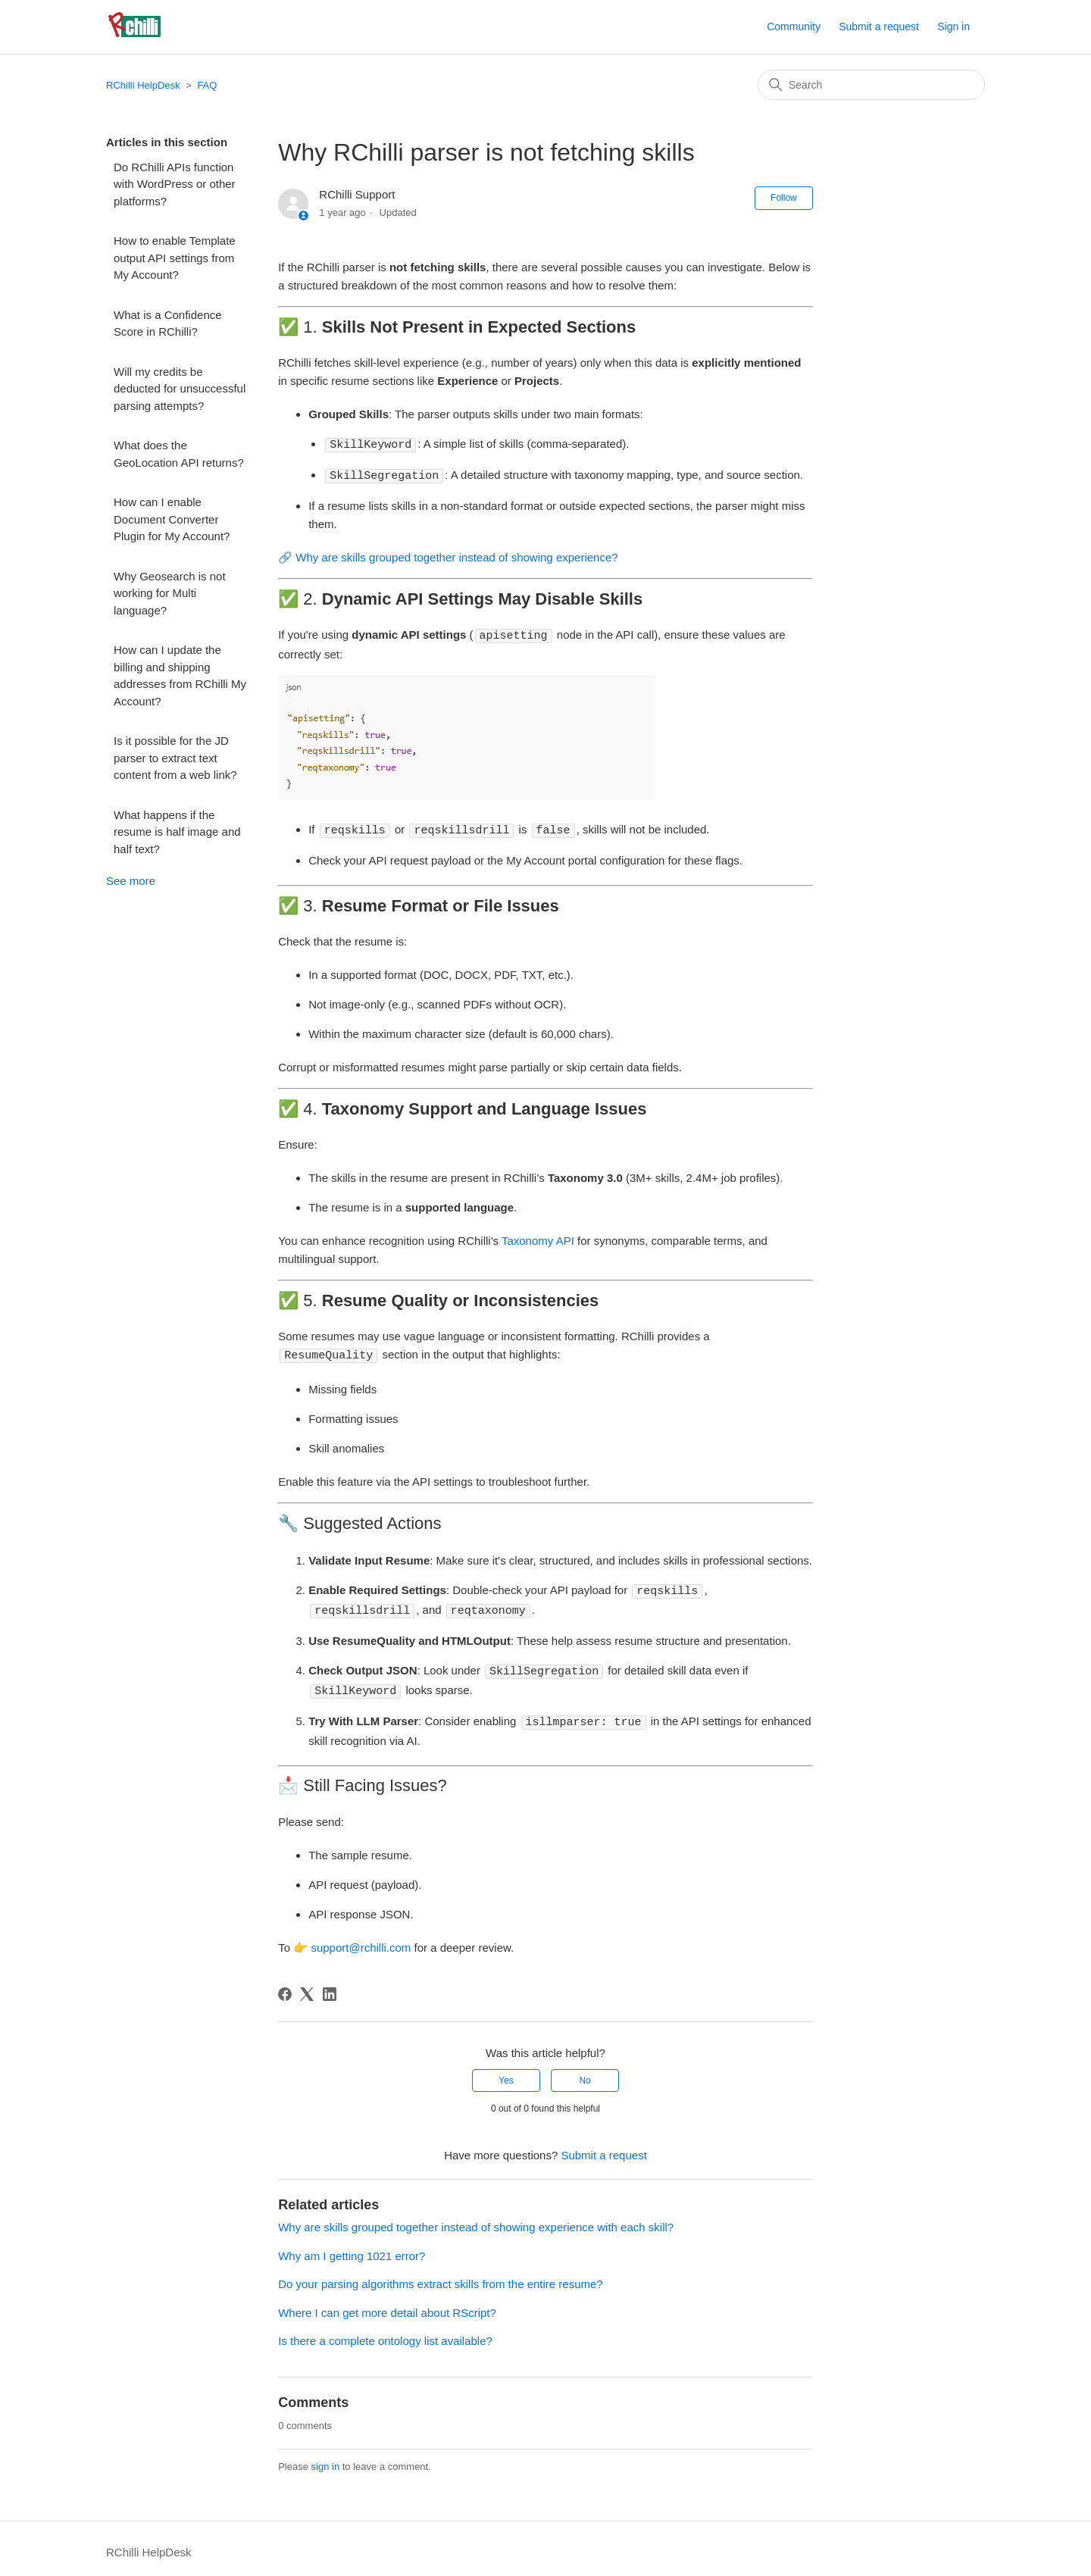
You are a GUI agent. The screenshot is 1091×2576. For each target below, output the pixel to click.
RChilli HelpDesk (143, 85)
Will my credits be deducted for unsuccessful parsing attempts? (179, 388)
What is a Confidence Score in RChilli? (168, 323)
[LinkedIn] (329, 1986)
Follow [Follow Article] (784, 197)
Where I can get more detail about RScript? (387, 2305)
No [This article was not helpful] (584, 2073)
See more (130, 880)
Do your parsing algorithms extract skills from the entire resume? (440, 2276)
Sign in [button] (953, 26)
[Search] (871, 85)
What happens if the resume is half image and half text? (177, 831)
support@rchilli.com (361, 1940)
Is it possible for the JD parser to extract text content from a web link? (175, 757)
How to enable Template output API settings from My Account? (175, 257)
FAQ (207, 85)
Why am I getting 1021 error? (351, 2248)
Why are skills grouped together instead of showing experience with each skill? (476, 2219)
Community (794, 26)
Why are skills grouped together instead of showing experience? (456, 555)
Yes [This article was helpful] (506, 2073)
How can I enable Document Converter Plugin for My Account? (172, 519)
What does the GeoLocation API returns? (179, 454)
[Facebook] (285, 1986)
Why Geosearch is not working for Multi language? (170, 593)
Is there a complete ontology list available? (385, 2333)
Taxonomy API (538, 1237)
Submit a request (879, 26)
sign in (325, 2459)
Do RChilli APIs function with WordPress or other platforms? (175, 184)
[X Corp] (307, 1986)
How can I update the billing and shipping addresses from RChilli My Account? (180, 675)
